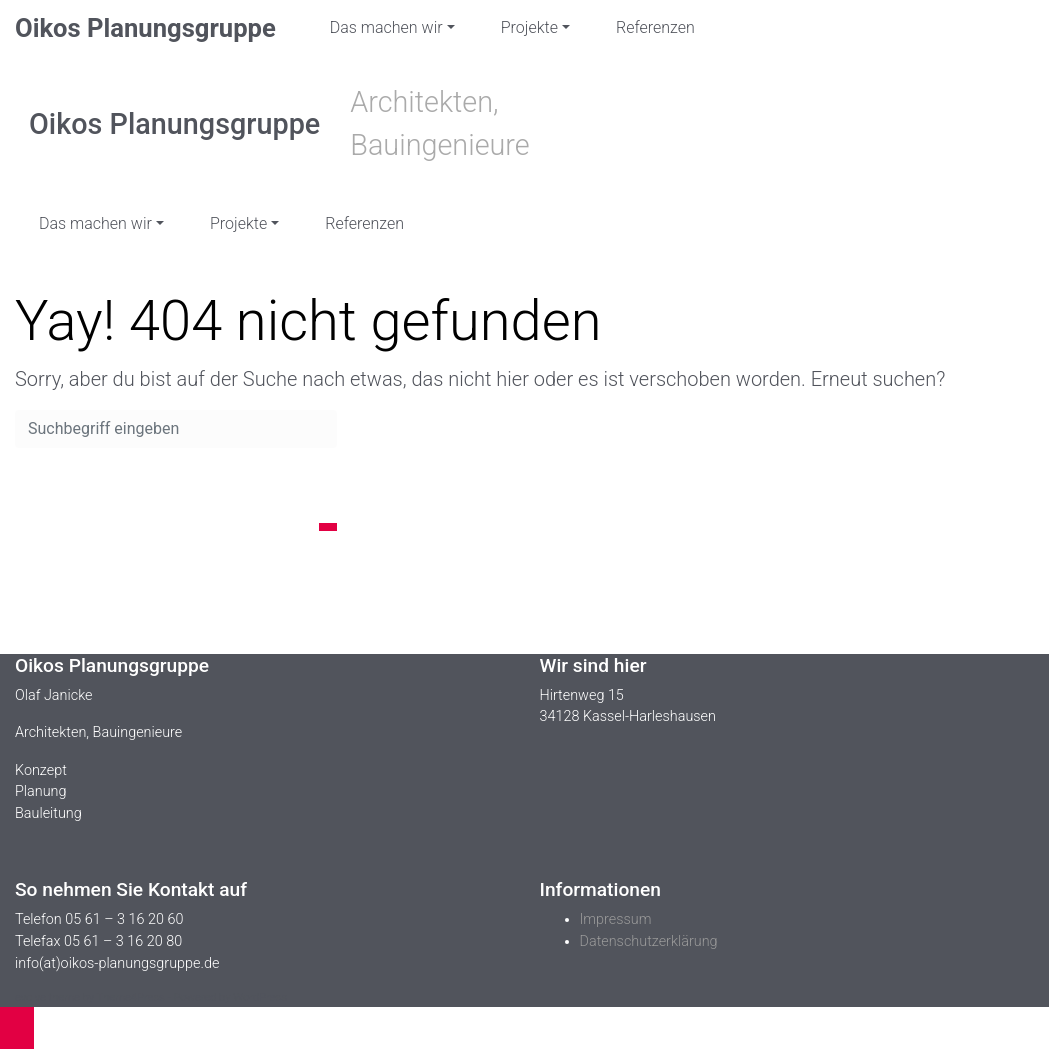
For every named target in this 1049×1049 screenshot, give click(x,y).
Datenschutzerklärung (649, 941)
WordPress (260, 997)
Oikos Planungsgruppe (145, 28)
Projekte (529, 27)
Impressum (616, 919)
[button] (17, 1028)
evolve (30, 997)
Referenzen (655, 27)
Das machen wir (386, 27)
